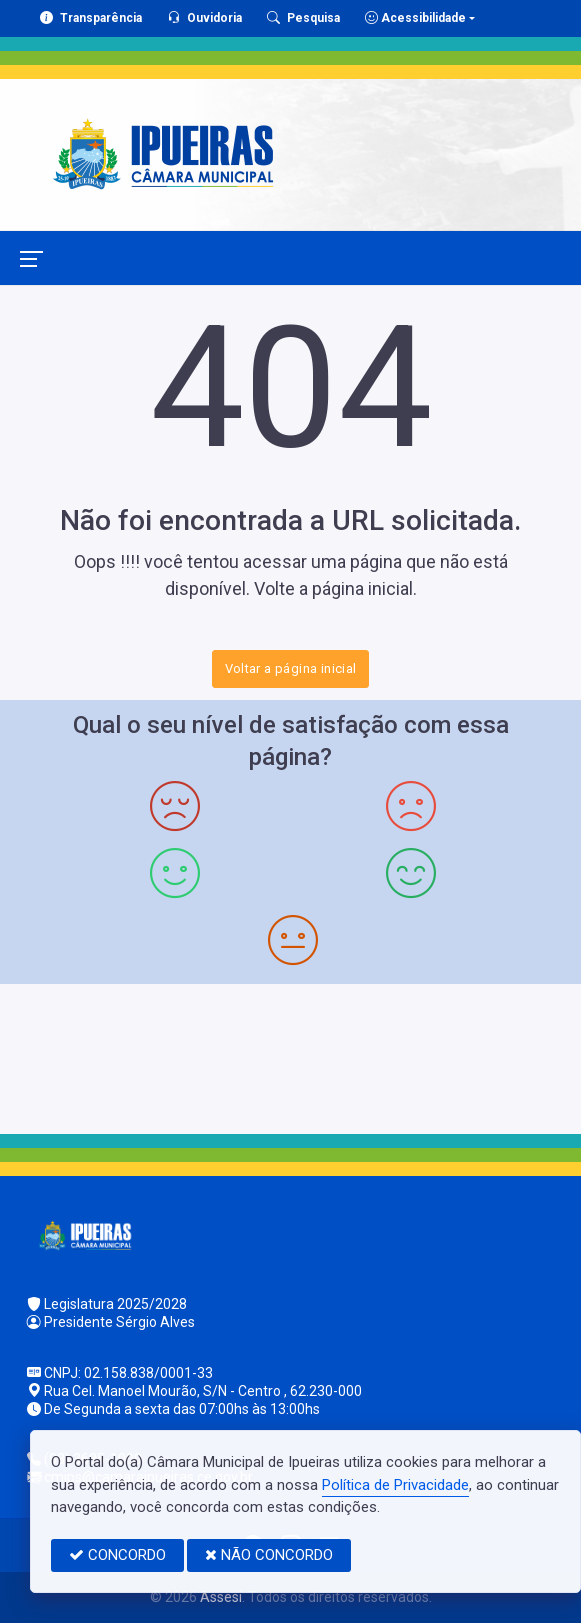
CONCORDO (117, 1555)
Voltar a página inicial (291, 668)
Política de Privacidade (395, 1485)
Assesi (221, 1597)
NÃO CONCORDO (269, 1555)
